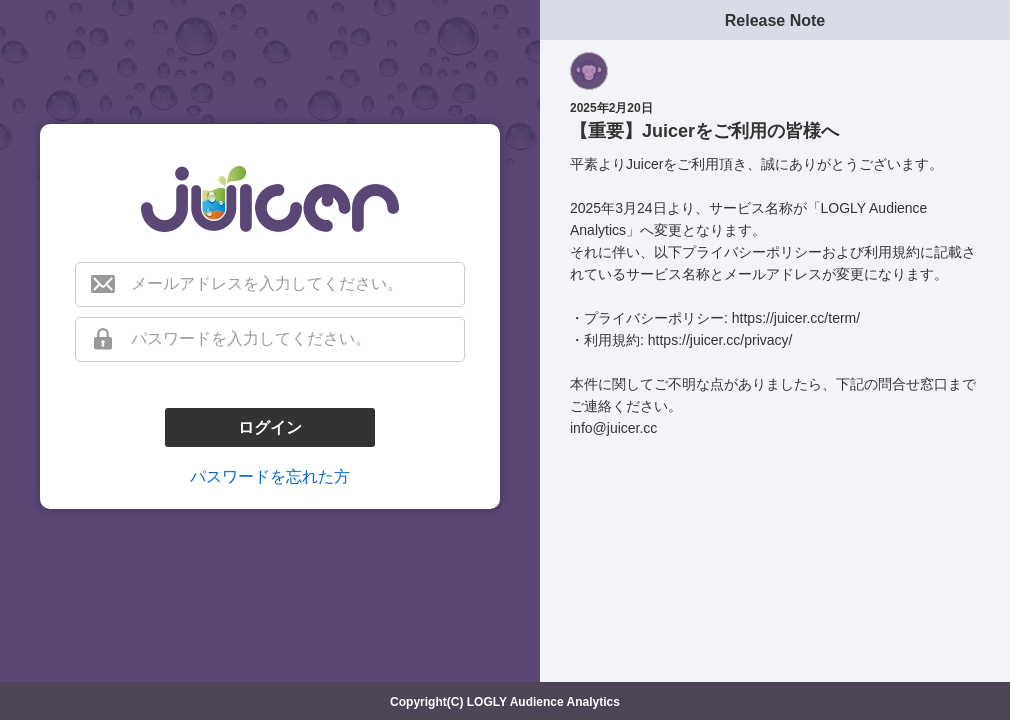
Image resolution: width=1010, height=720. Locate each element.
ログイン (270, 427)
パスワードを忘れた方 (270, 476)
